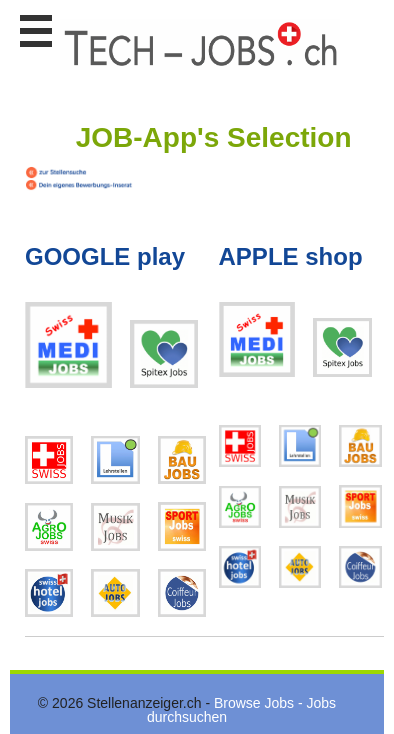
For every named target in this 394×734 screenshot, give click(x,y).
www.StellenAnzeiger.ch (200, 44)
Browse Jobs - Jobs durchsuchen (241, 710)
